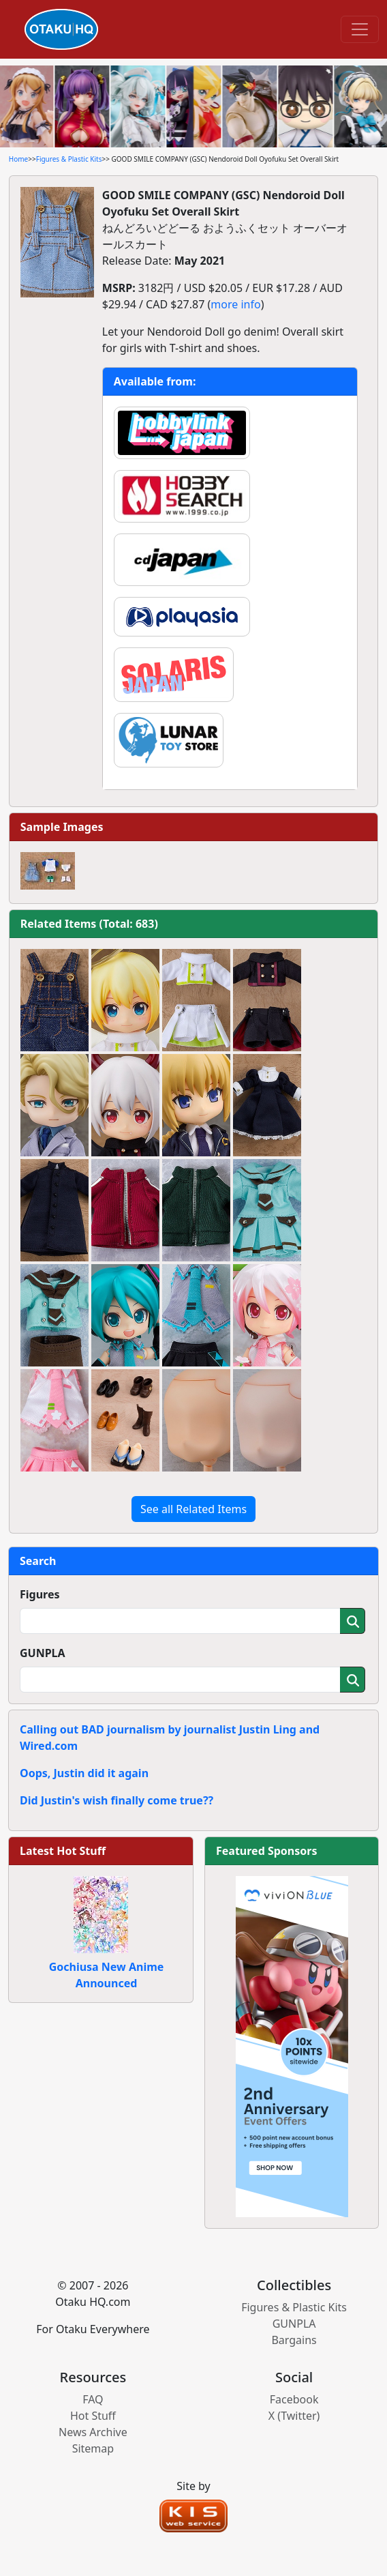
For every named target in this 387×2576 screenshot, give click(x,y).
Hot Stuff (93, 2415)
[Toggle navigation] (360, 29)
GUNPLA (42, 1652)
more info (235, 304)
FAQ (92, 2399)
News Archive (93, 2432)
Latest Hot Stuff (63, 1850)
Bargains (293, 2339)
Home (18, 159)
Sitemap (93, 2448)
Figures (40, 1594)
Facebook (294, 2399)
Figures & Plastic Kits (69, 159)
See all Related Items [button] (193, 1509)
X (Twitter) (294, 2415)
